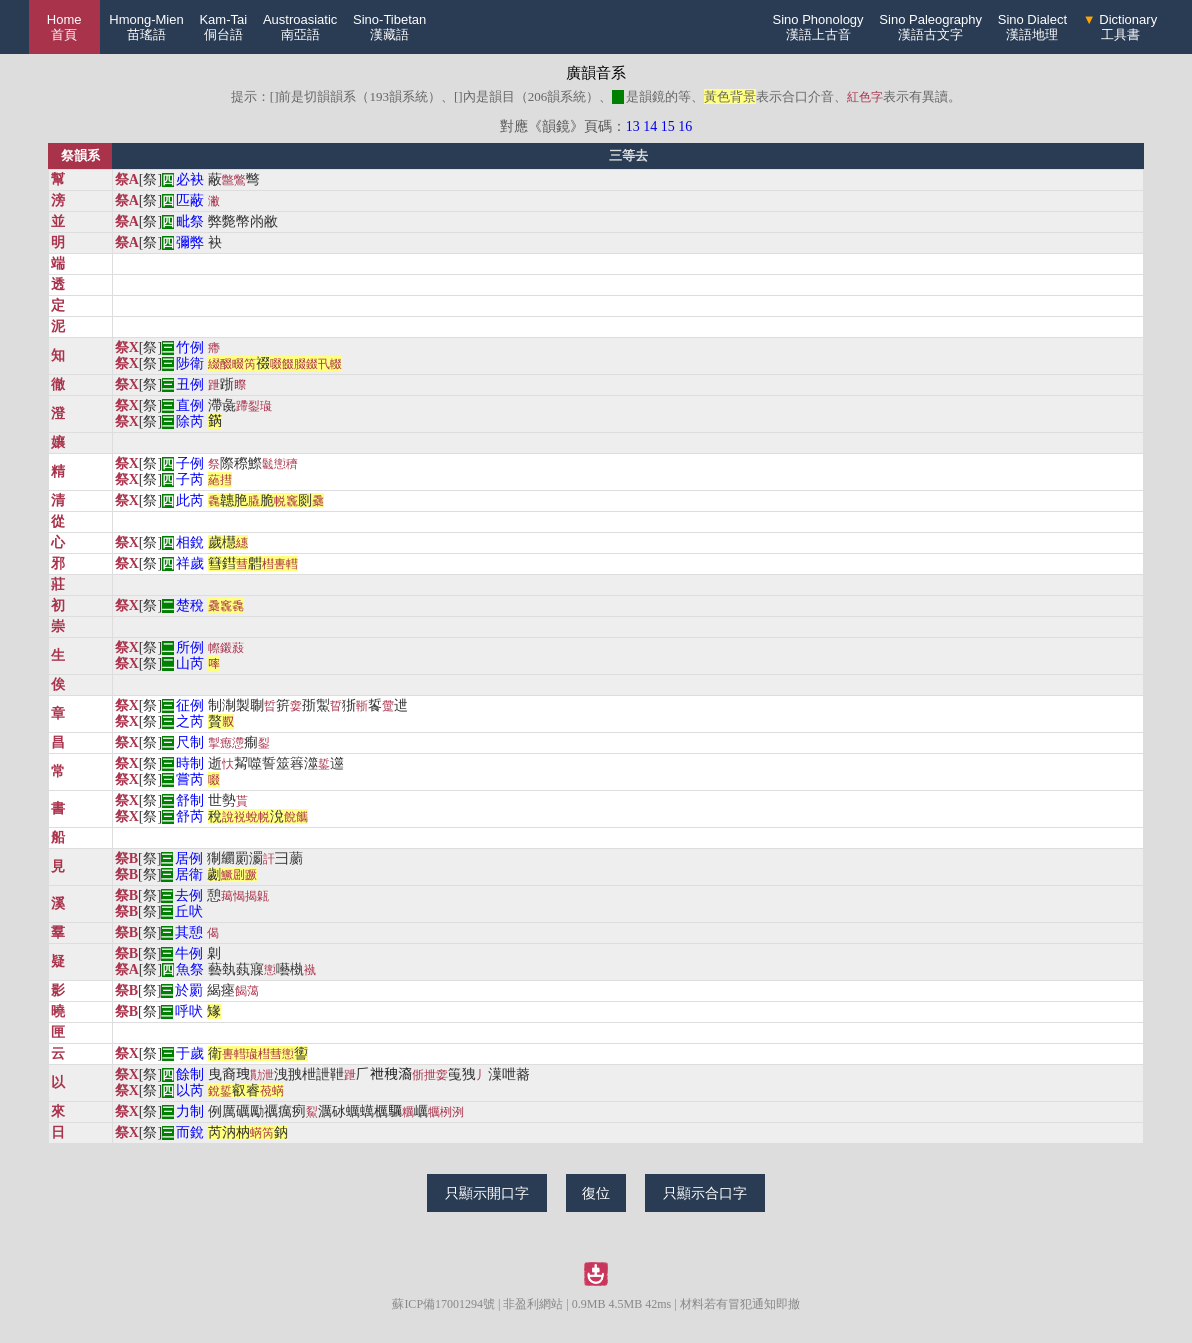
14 (650, 126)
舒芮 (190, 816)
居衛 (189, 874)
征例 (190, 705)
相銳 (190, 542)
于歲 (190, 1053)
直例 (190, 405)
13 (633, 126)
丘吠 (189, 911)
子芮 (190, 479)
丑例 (190, 384)
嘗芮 (190, 779)
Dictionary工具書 (1120, 27)
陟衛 (190, 363)
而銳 (190, 1132)
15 (668, 126)
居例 (189, 858)
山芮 (190, 663)
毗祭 (190, 221)
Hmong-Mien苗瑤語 (146, 27)
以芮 (190, 1090)
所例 (190, 647)
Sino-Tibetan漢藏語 (389, 27)
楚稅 (190, 605)
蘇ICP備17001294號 (443, 1304)
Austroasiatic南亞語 (300, 27)
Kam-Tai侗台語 (223, 27)
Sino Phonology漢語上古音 (818, 27)
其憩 (189, 932)
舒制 (190, 800)
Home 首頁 (64, 27)
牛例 (189, 953)
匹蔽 (190, 200)
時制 (190, 763)
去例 (189, 895)
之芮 (190, 721)
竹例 (190, 347)
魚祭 (190, 969)
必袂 (190, 179)
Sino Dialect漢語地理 (1032, 27)
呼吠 (189, 1011)
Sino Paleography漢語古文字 (930, 27)
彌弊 (190, 242)
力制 (190, 1111)
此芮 (190, 500)
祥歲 (190, 563)
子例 (190, 463)
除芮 (190, 421)
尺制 (190, 742)
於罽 (189, 990)
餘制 (190, 1074)
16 (685, 126)
